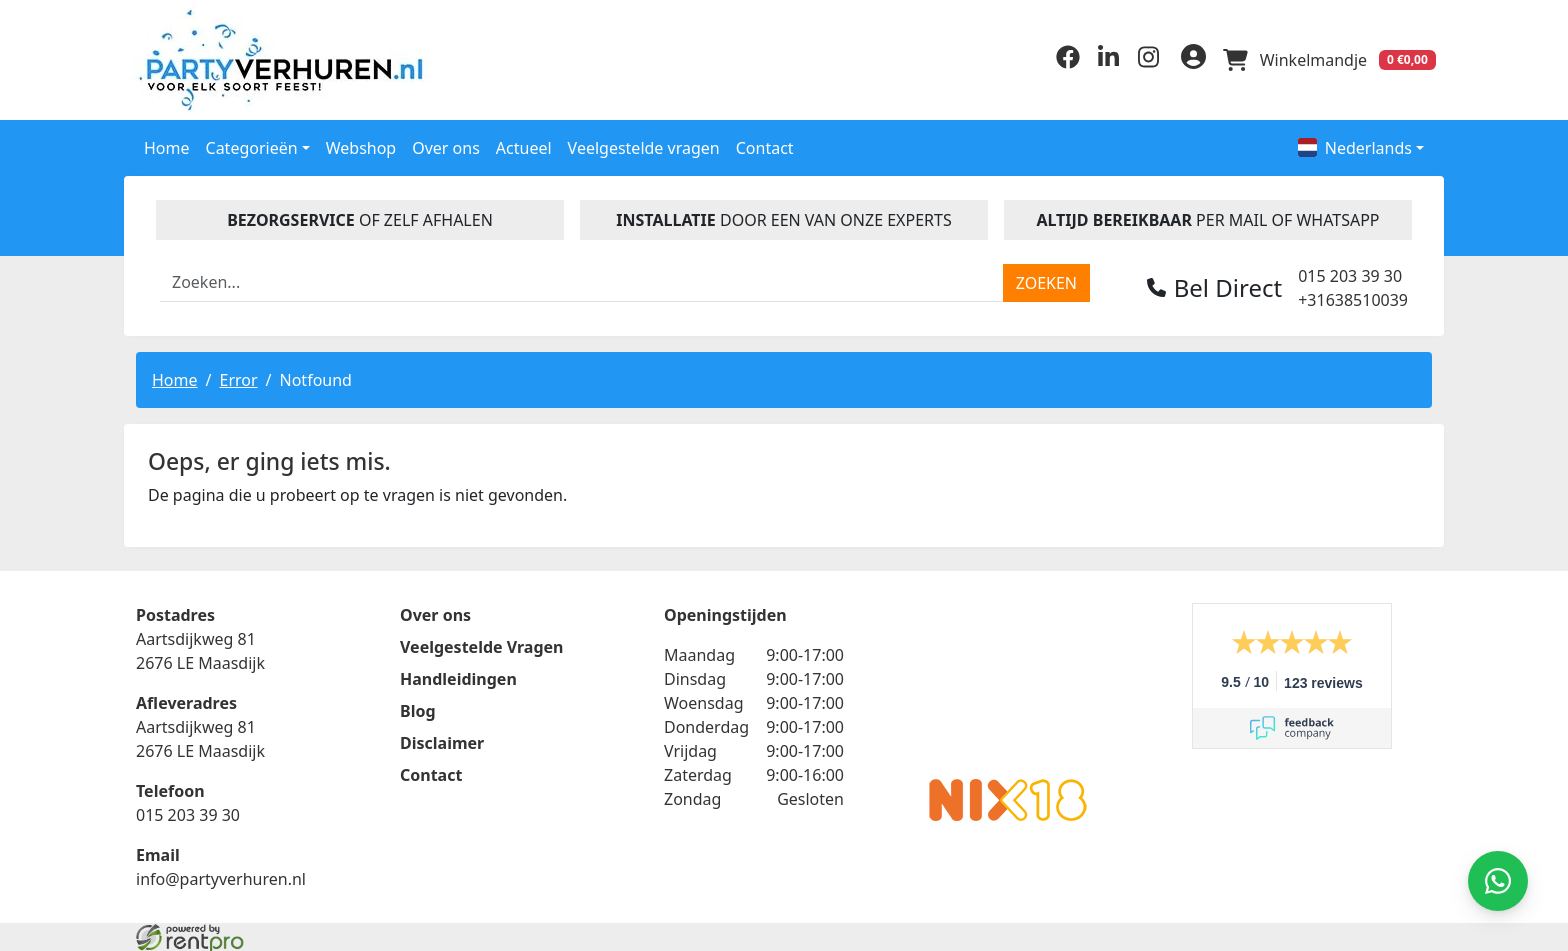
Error (238, 375)
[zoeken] (1046, 278)
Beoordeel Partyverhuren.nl (1008, 680)
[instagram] (1136, 61)
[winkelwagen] (1326, 58)
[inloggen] (1184, 58)
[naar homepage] (289, 57)
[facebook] (1056, 61)
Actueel (524, 143)
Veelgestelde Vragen (481, 644)
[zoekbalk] (582, 278)
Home (167, 143)
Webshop (361, 143)
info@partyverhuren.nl (221, 876)
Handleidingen (458, 676)
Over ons (446, 143)
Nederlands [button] (1355, 143)
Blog (418, 708)
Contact (765, 143)
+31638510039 (1353, 295)
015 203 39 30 (1350, 271)
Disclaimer (442, 740)
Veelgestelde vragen (644, 143)
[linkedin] (1096, 61)
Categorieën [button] (252, 143)
